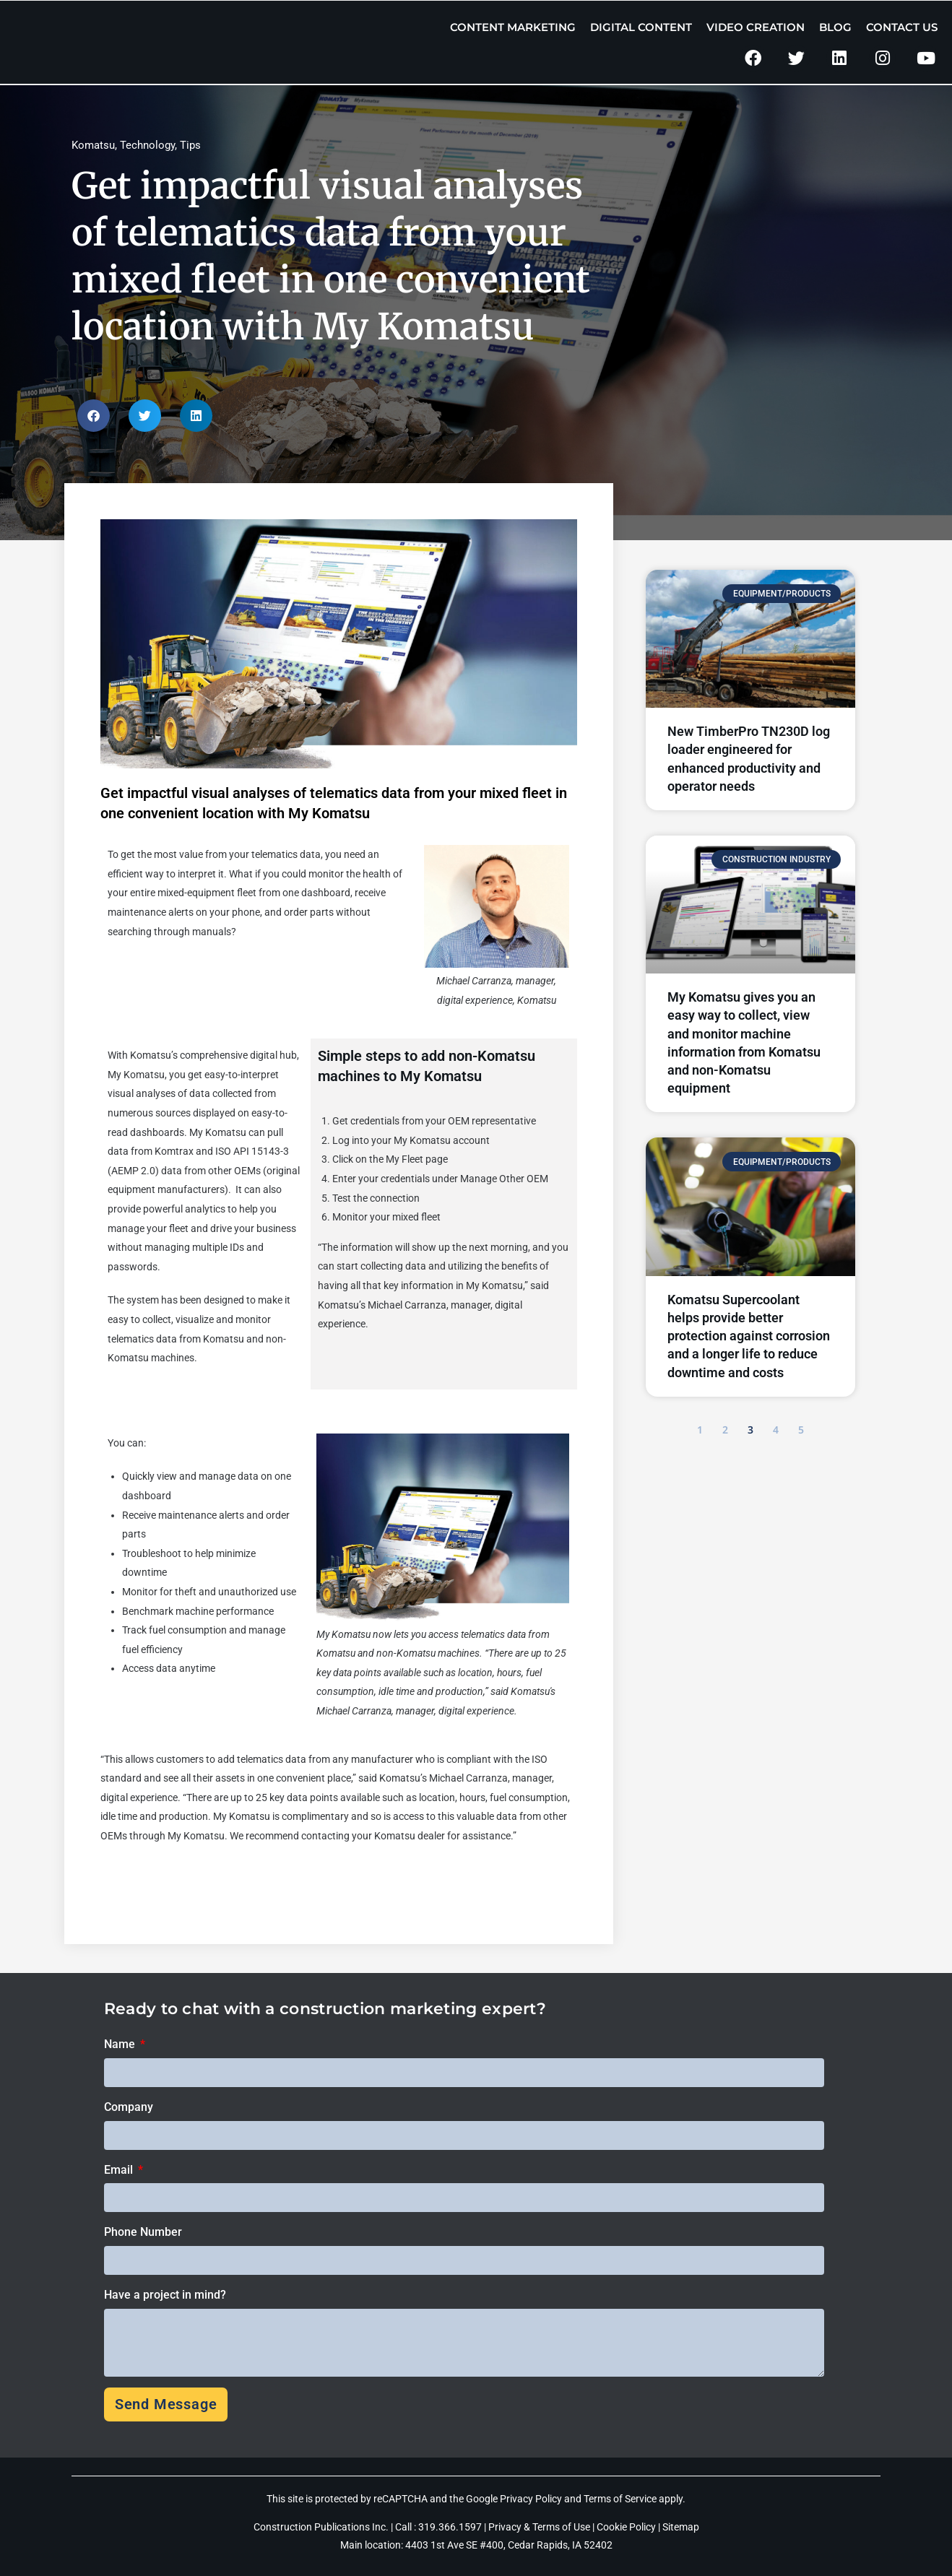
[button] (93, 415)
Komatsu (93, 145)
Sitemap (680, 2527)
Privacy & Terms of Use (539, 2527)
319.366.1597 (451, 2527)
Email (120, 2170)
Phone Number (143, 2232)
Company (128, 2107)
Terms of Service (620, 2499)
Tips (190, 145)
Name (121, 2044)
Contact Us (902, 27)
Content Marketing (513, 27)
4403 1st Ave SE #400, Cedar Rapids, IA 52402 (509, 2545)
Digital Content (641, 27)
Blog (835, 27)
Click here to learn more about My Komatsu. (197, 1883)
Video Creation (755, 27)
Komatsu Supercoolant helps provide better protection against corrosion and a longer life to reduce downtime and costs (748, 1336)
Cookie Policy (626, 2527)
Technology (147, 145)
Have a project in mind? (165, 2295)
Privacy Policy (531, 2499)
